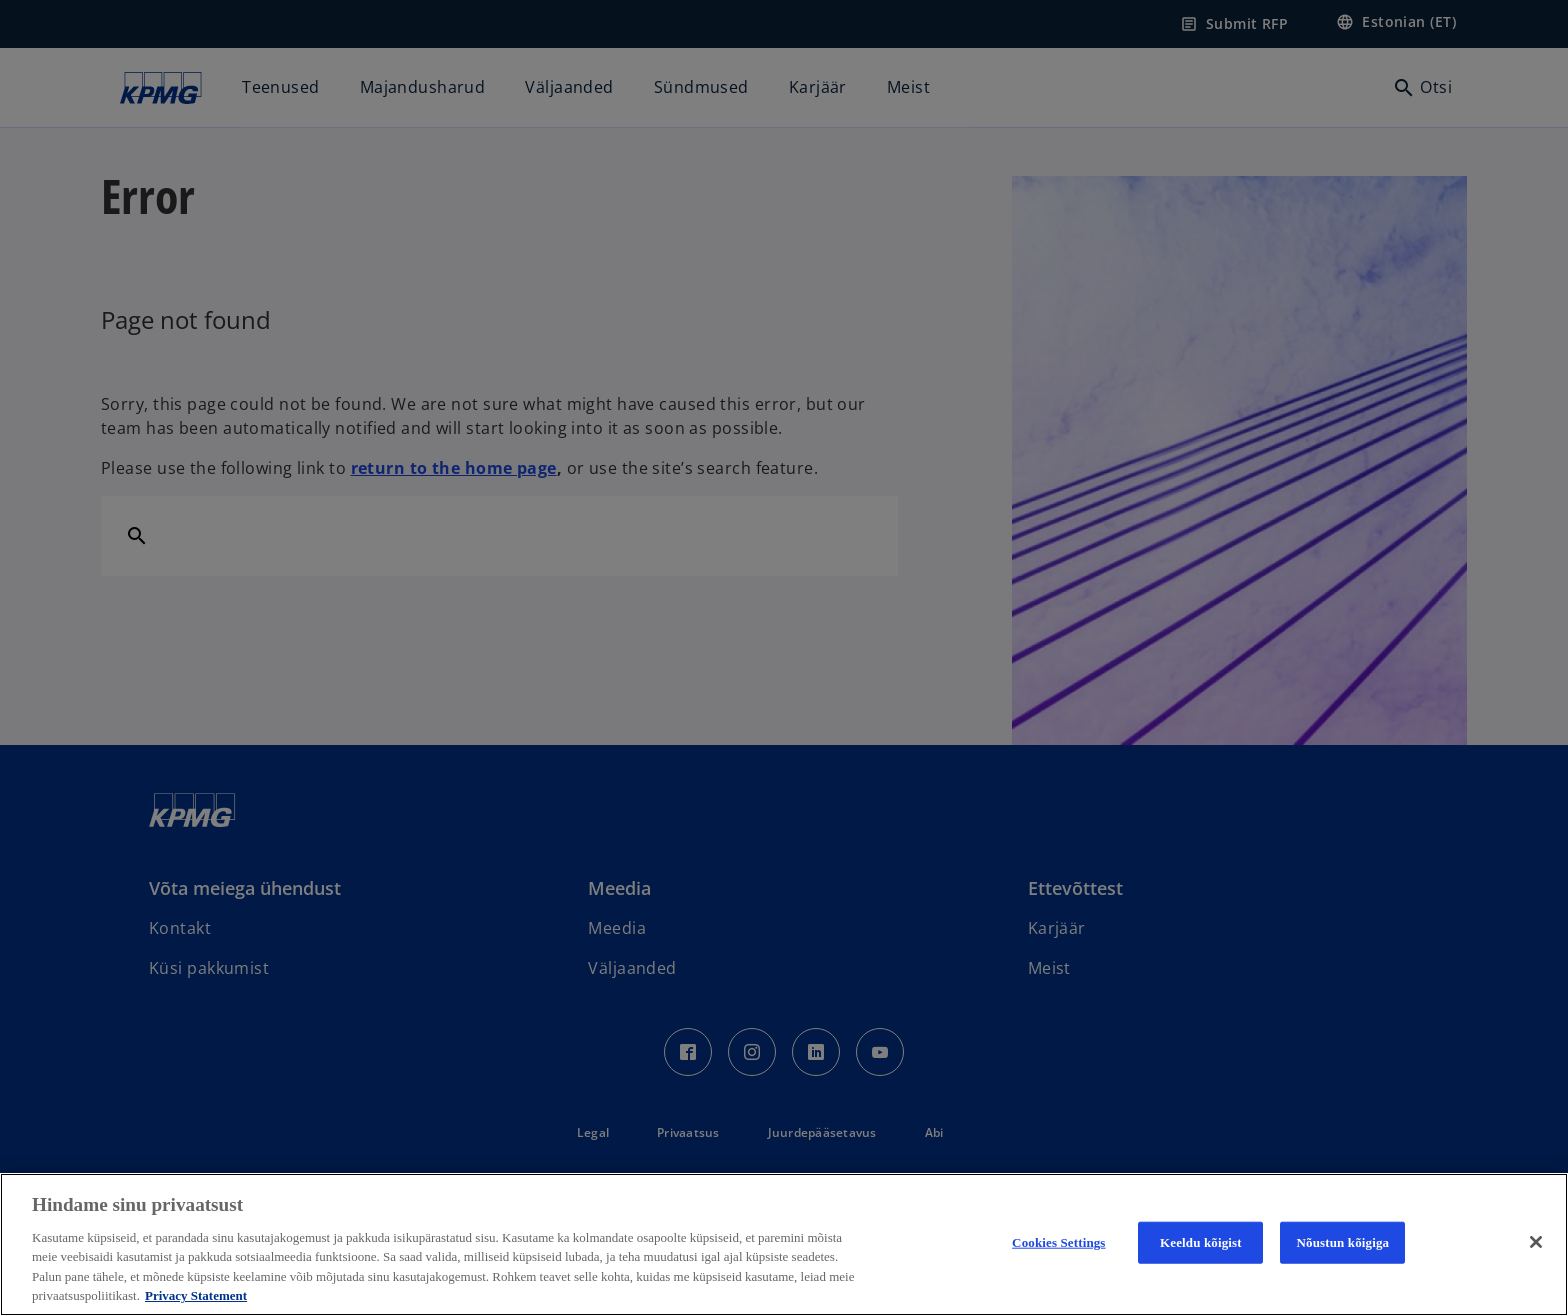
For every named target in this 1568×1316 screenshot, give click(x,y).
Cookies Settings (1058, 1242)
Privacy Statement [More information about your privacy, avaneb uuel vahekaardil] (196, 1295)
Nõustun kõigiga (1343, 1242)
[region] (784, 1244)
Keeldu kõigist (1201, 1242)
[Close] (1536, 1242)
